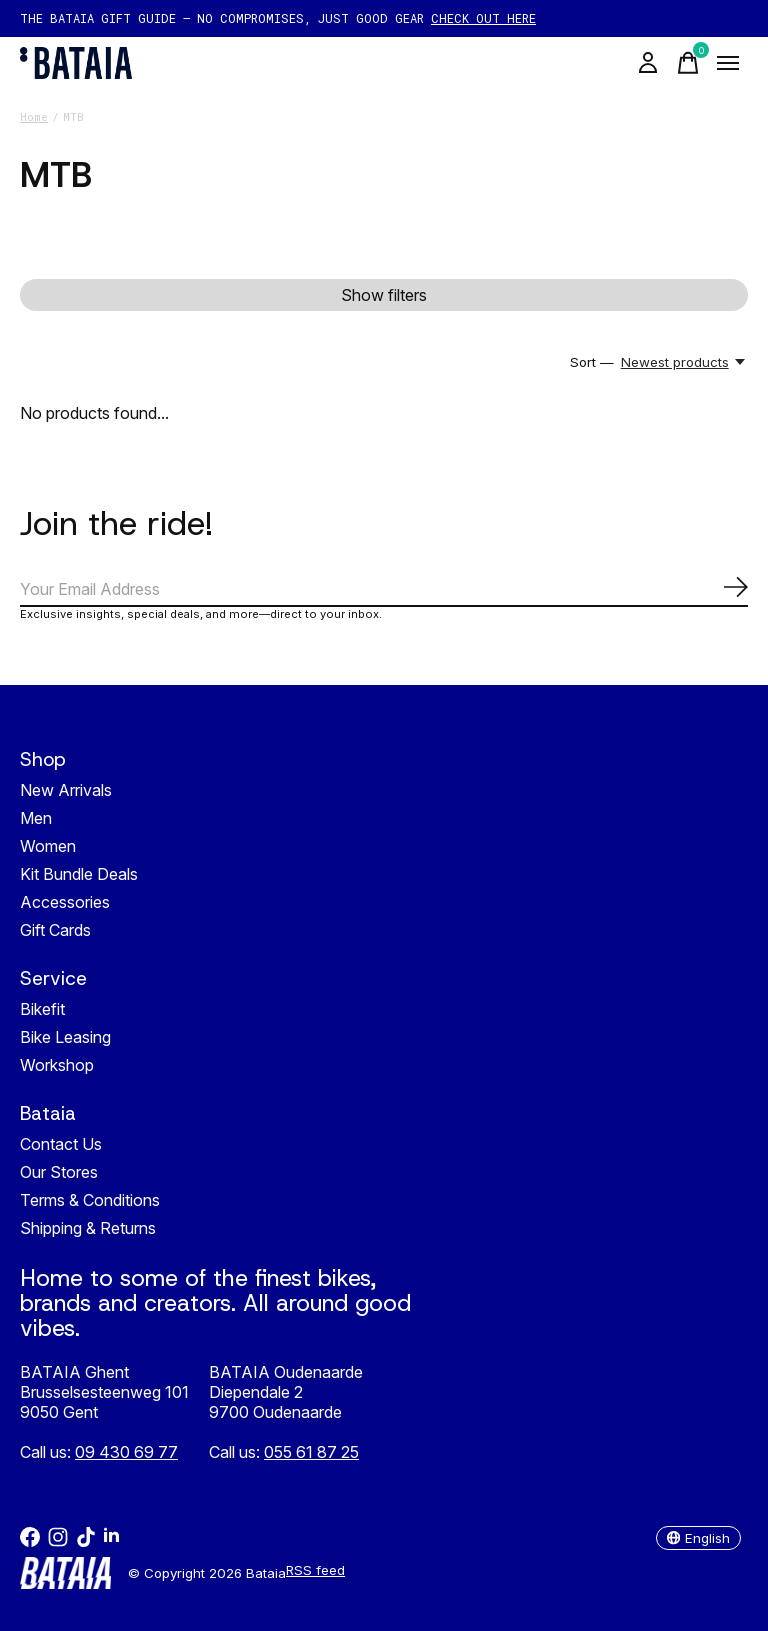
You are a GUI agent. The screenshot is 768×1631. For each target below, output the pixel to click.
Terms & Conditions (90, 1200)
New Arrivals (66, 790)
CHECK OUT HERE (483, 18)
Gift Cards (55, 930)
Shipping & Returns (88, 1228)
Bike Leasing (65, 1037)
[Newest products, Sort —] (684, 362)
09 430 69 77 (126, 1452)
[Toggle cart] (688, 63)
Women (48, 846)
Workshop (57, 1065)
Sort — (592, 362)
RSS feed (315, 1570)
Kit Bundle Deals (79, 874)
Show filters (384, 295)
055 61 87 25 (311, 1452)
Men (36, 818)
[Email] (384, 590)
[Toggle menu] (728, 63)
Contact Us (61, 1144)
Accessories (65, 902)
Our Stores (59, 1172)
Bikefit (42, 1009)
